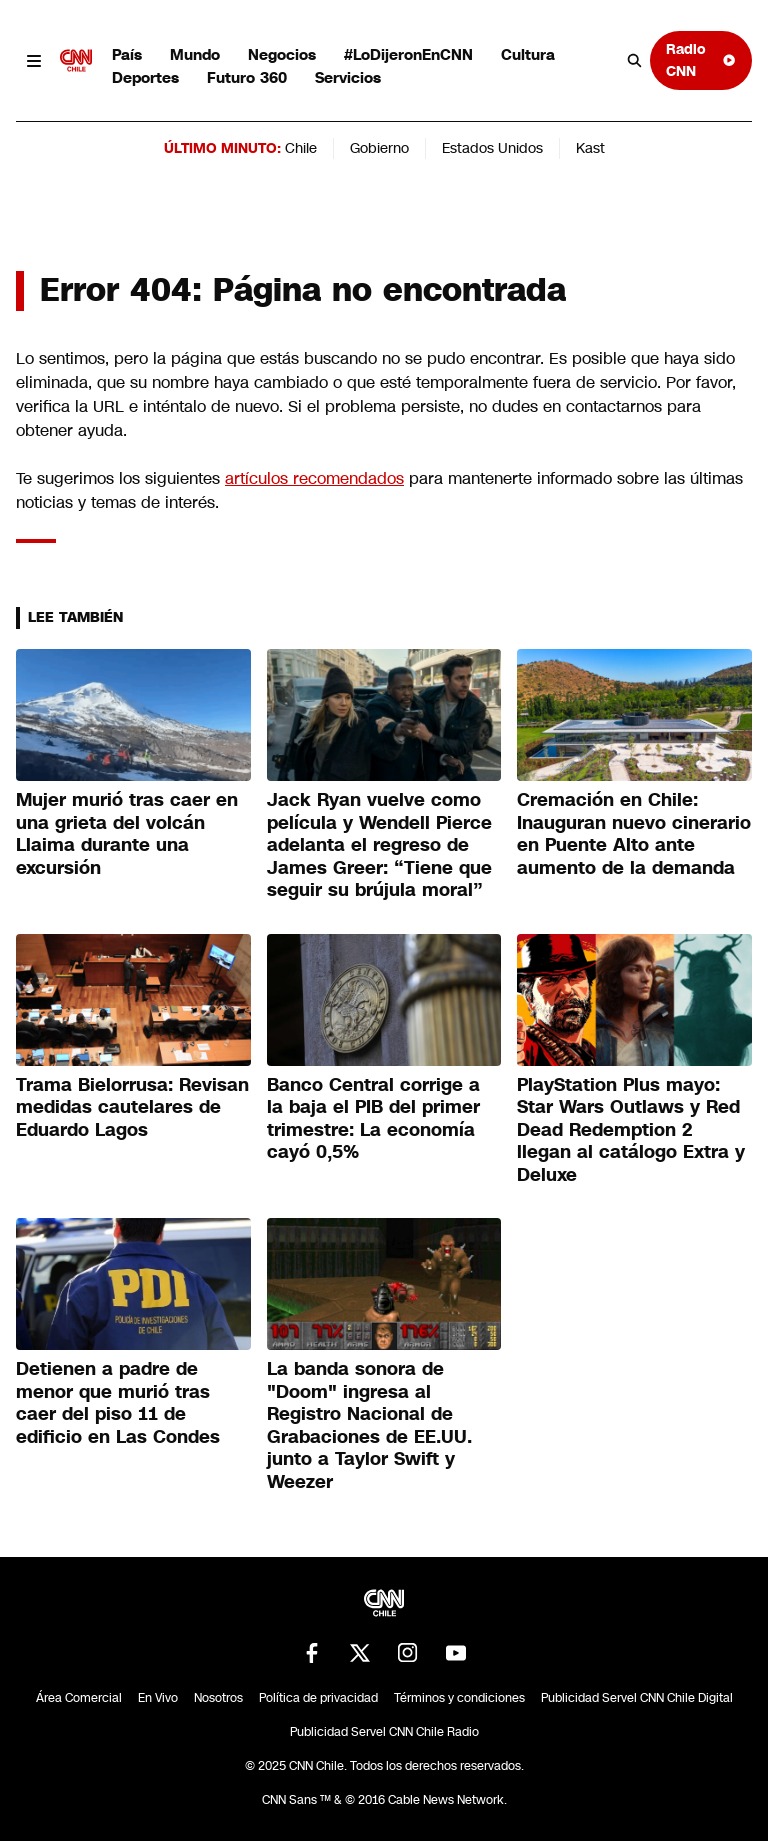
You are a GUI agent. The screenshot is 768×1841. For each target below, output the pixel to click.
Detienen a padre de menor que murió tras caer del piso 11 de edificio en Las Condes (118, 1403)
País (127, 54)
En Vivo (158, 1698)
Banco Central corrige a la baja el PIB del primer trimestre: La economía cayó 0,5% (373, 1119)
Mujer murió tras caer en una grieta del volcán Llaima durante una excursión (127, 834)
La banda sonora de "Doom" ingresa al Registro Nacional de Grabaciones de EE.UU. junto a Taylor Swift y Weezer (369, 1425)
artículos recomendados (314, 478)
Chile (301, 148)
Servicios (348, 77)
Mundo (195, 54)
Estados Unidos (492, 148)
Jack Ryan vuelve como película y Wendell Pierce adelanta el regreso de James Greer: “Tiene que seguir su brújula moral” (379, 845)
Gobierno (379, 148)
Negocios (282, 54)
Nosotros (218, 1698)
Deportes (145, 77)
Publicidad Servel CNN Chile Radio (384, 1732)
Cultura (528, 54)
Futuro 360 (247, 77)
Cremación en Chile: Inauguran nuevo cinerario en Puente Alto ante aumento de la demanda (634, 834)
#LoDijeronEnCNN (408, 54)
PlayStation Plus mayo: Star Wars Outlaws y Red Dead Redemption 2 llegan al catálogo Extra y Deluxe (631, 1130)
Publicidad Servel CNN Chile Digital (637, 1698)
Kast (590, 148)
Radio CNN (701, 59)
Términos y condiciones (459, 1698)
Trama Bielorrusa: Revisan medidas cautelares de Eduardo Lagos (132, 1107)
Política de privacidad (318, 1698)
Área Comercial (79, 1698)
